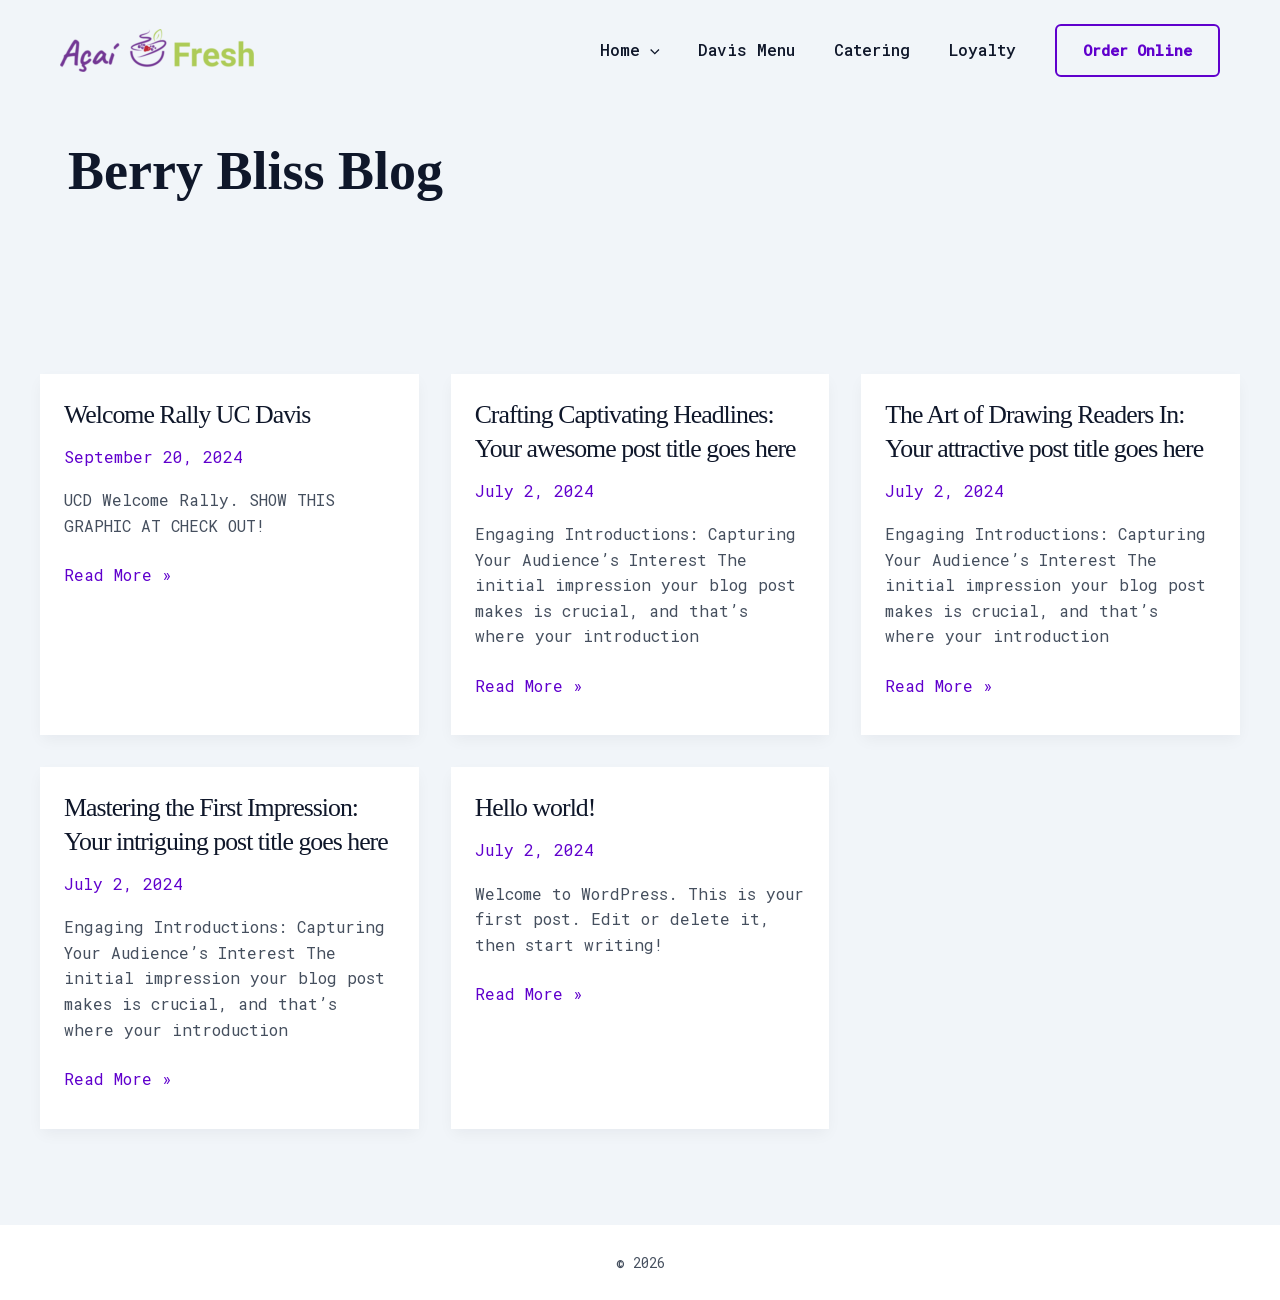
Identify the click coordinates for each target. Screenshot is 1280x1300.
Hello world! (536, 807)
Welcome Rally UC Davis (188, 414)
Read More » (118, 573)
